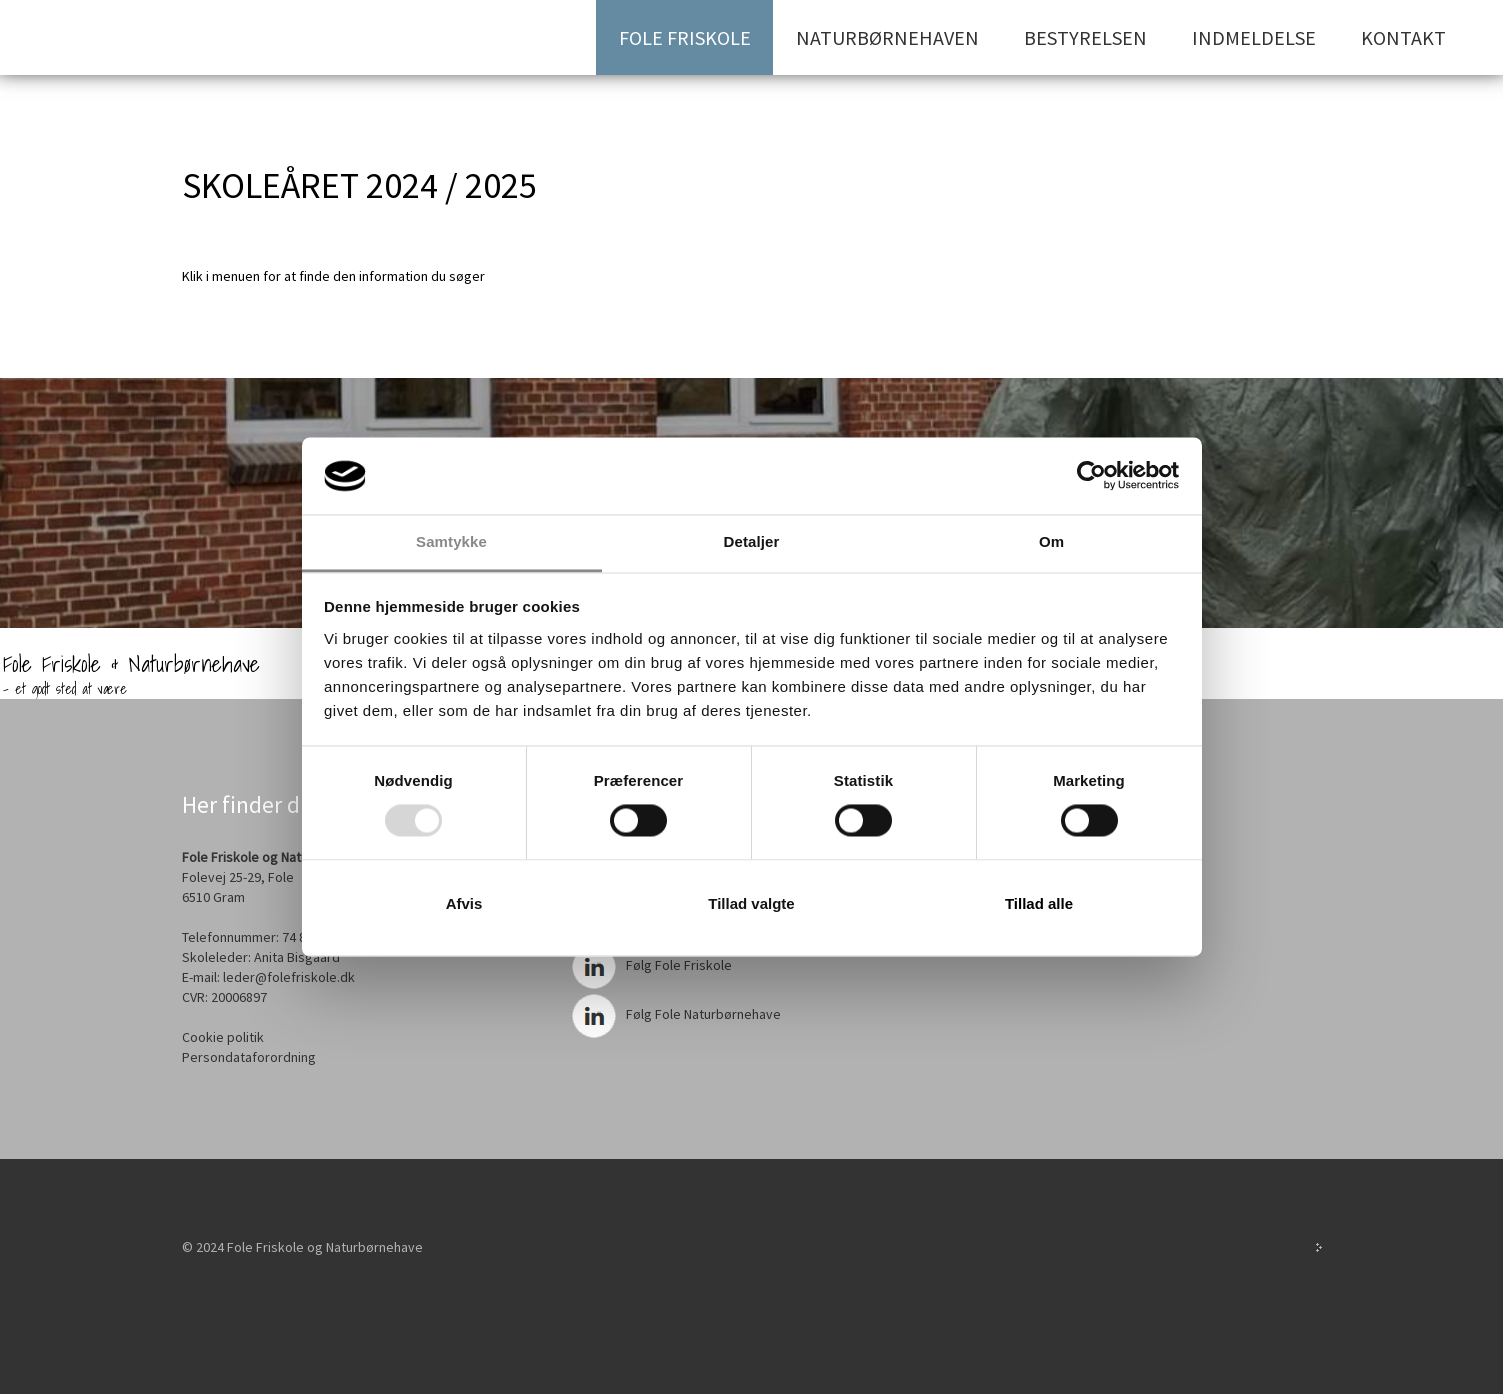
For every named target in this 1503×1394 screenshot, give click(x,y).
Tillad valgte (751, 903)
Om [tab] (1051, 541)
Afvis (464, 903)
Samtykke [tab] (451, 541)
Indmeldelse (1254, 37)
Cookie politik (223, 1037)
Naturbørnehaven (887, 37)
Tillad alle (1039, 903)
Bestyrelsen (1085, 37)
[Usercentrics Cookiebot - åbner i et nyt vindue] (1091, 476)
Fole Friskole (685, 37)
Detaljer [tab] (752, 541)
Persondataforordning (249, 1057)
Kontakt (1403, 37)
